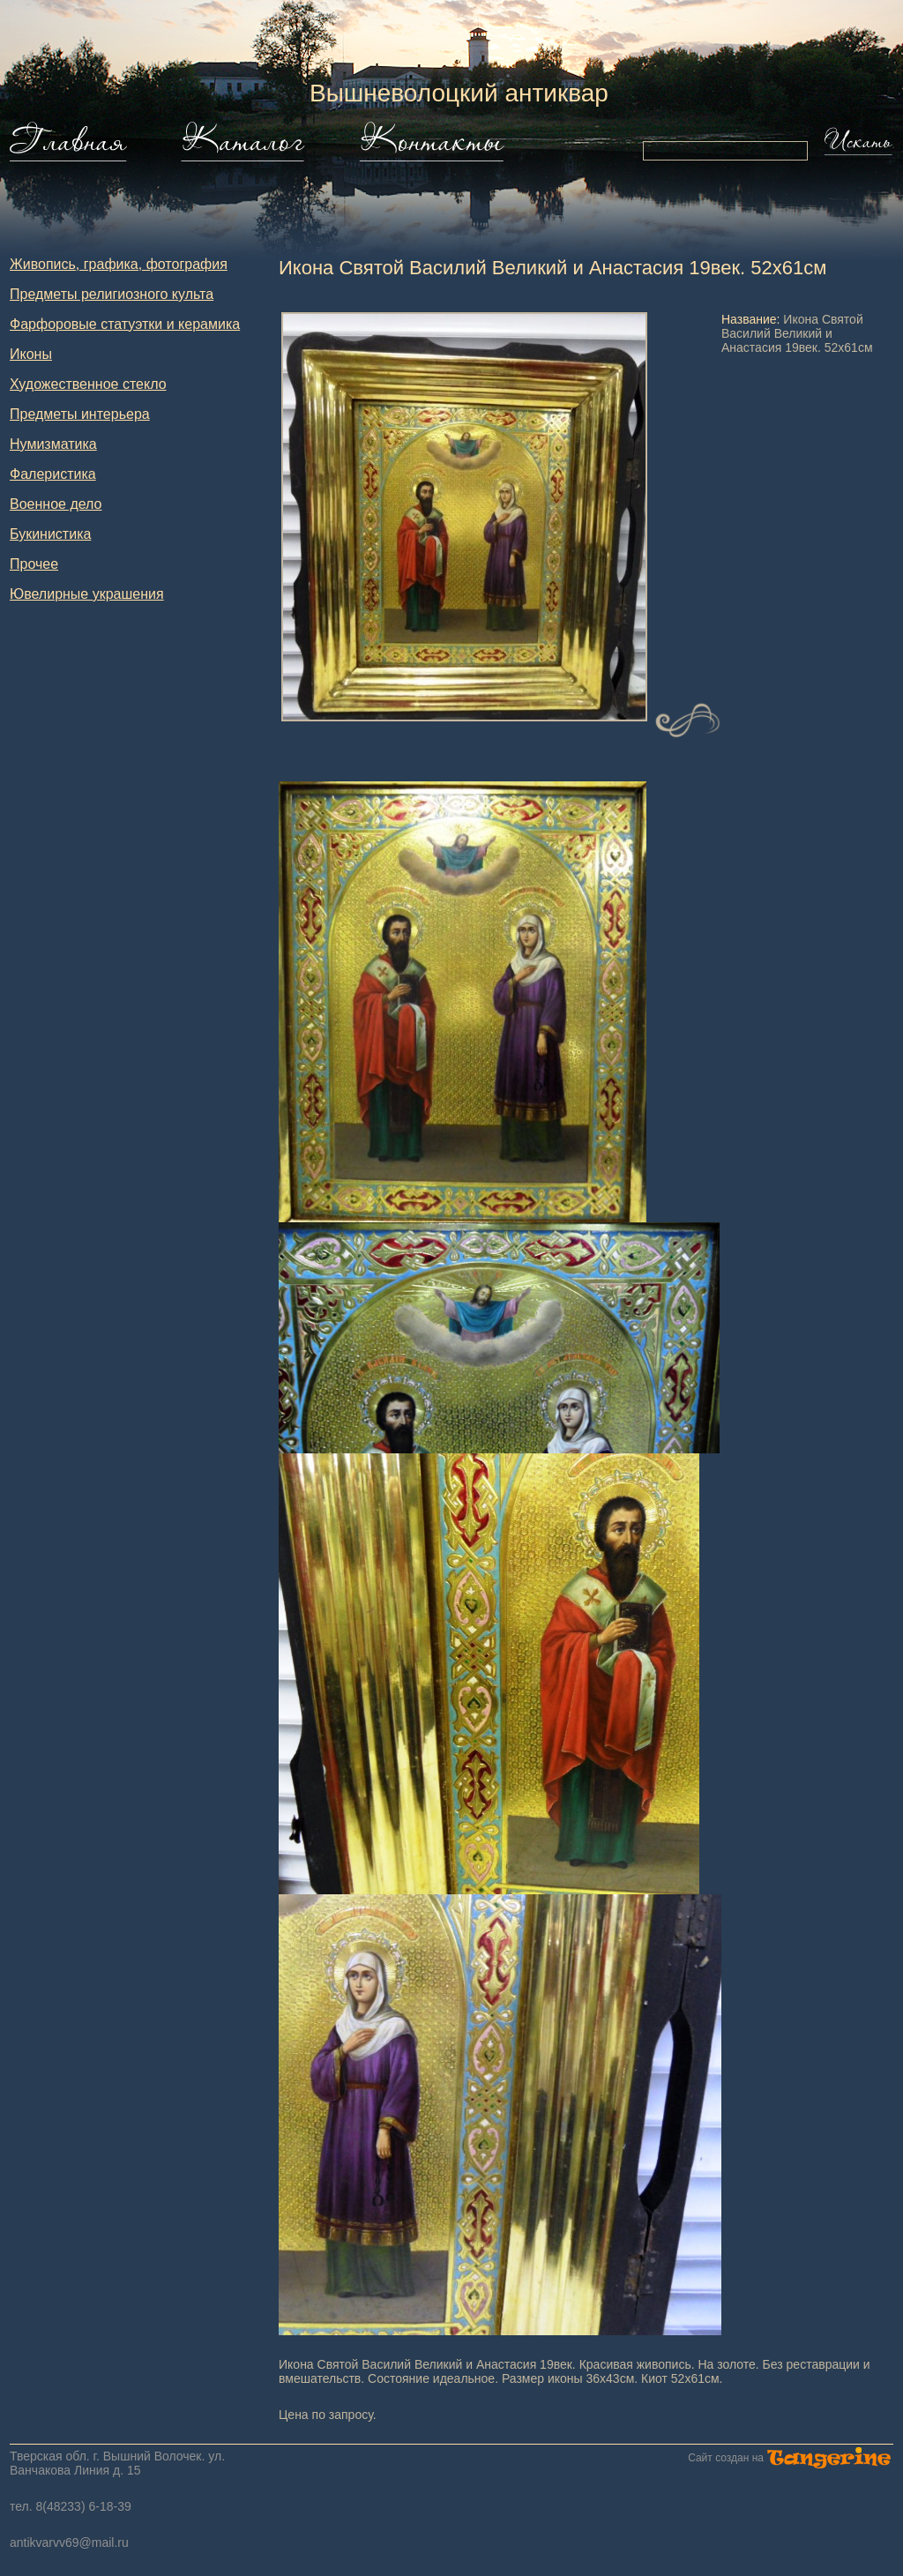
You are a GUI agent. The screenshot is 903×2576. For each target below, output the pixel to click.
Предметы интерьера (80, 414)
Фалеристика (53, 474)
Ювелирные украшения (87, 593)
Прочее (34, 563)
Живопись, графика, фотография (119, 264)
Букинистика (50, 533)
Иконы (31, 354)
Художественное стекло (88, 384)
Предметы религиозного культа (111, 294)
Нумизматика (53, 444)
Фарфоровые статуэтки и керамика (125, 324)
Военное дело (56, 504)
